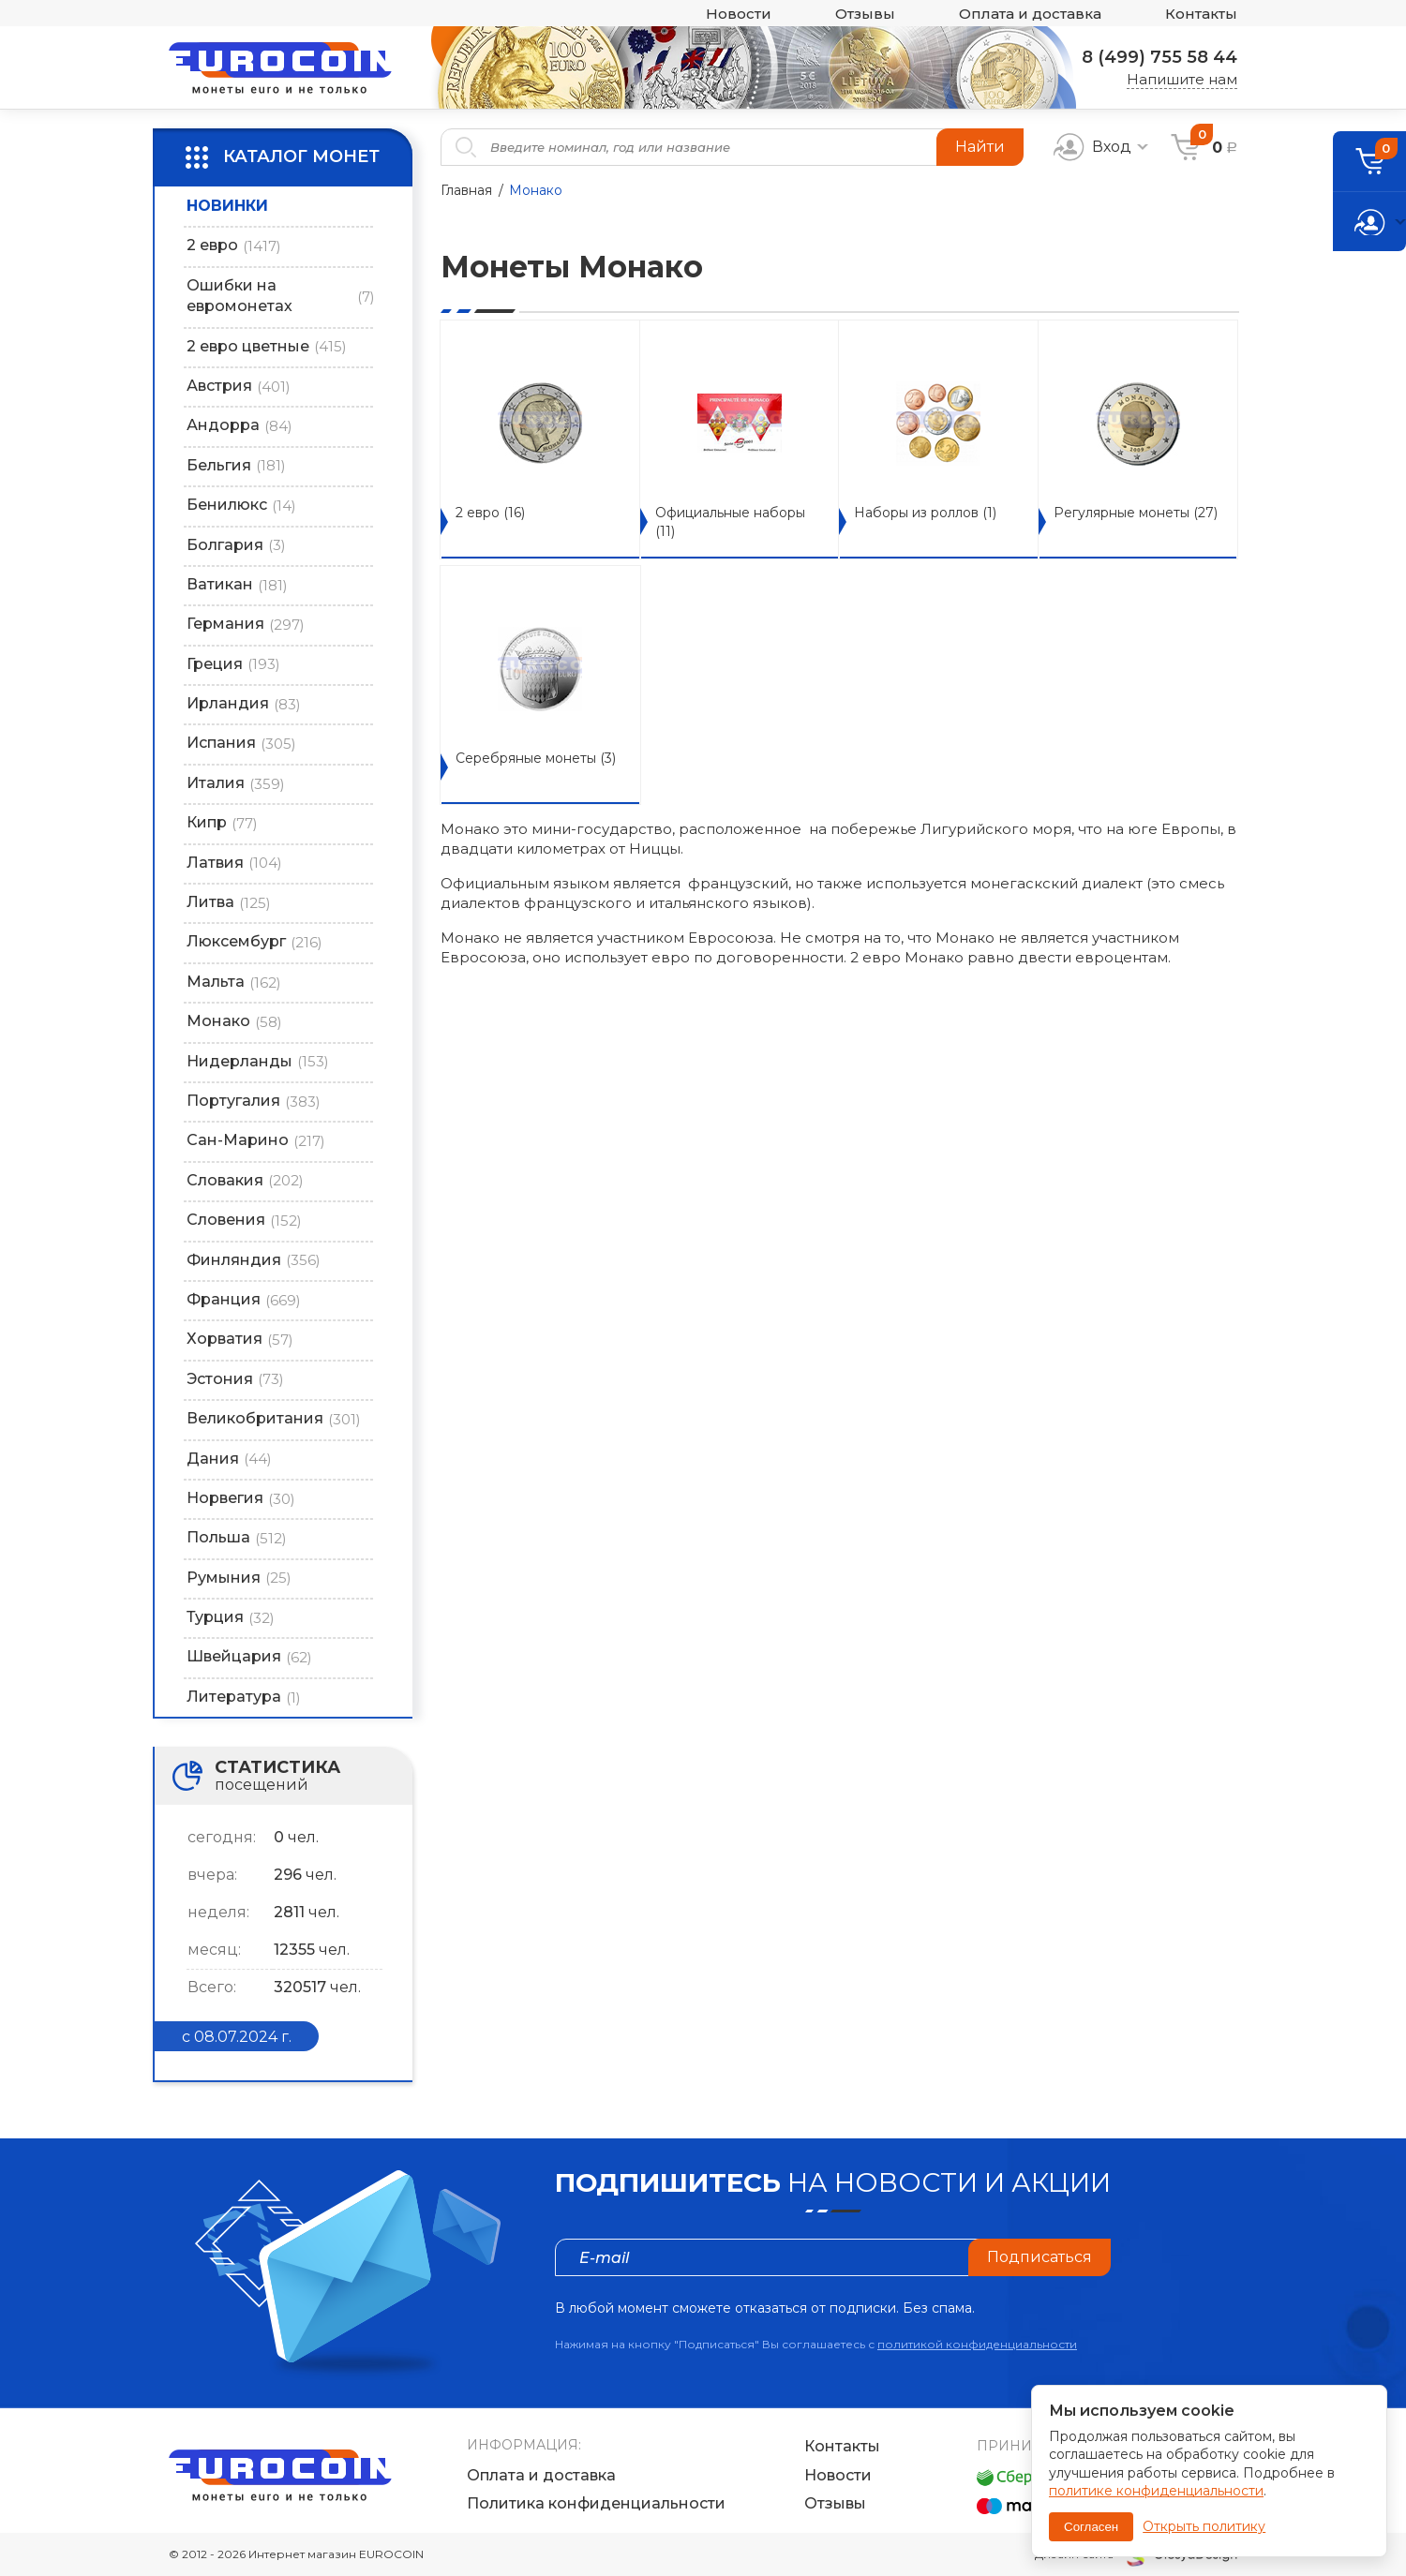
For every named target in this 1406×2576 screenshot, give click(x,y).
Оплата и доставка (1030, 13)
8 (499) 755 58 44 (1159, 57)
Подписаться (1039, 2257)
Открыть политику (1204, 2526)
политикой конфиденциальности (977, 2344)
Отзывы (865, 13)
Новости (738, 13)
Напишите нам (1182, 79)
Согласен (1091, 2527)
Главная (466, 190)
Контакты (1201, 13)
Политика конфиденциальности (596, 2503)
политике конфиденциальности (1156, 2490)
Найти (980, 147)
